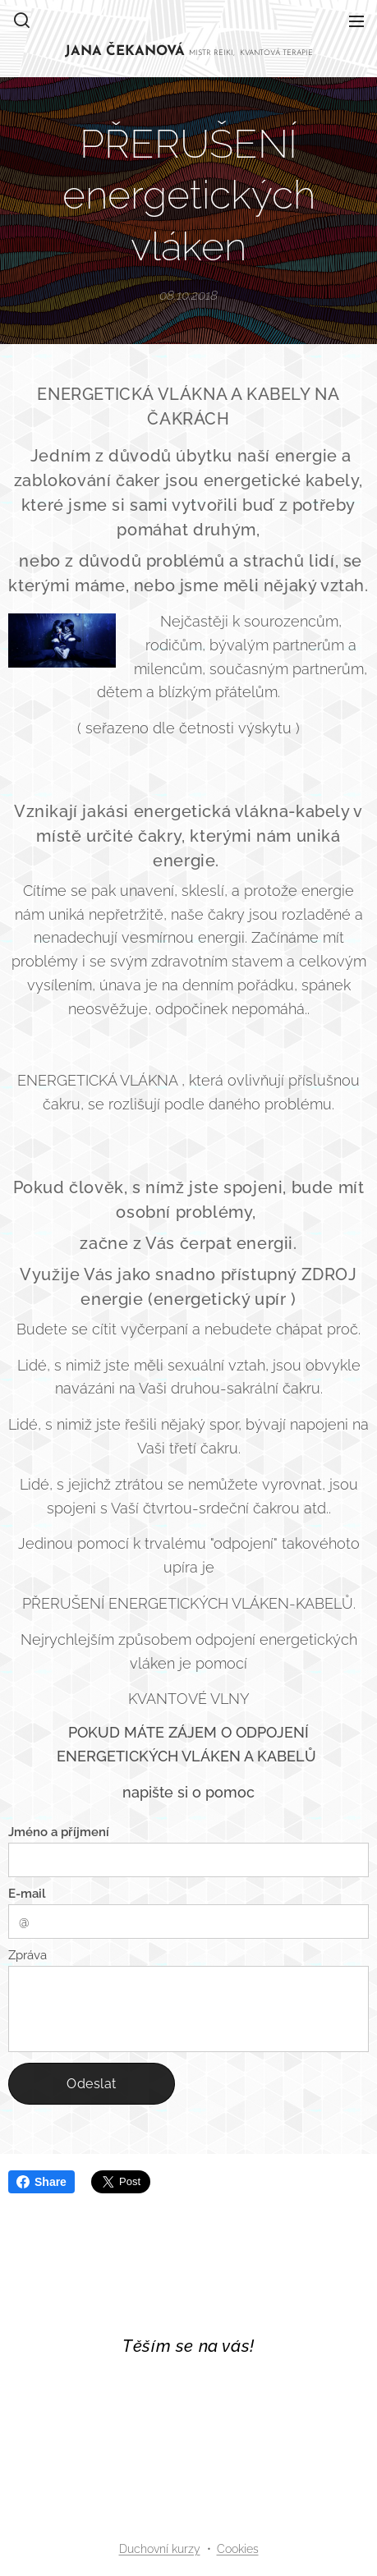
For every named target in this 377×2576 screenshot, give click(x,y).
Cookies (238, 2548)
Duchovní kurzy (159, 2548)
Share (41, 2181)
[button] (21, 20)
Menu (356, 21)
